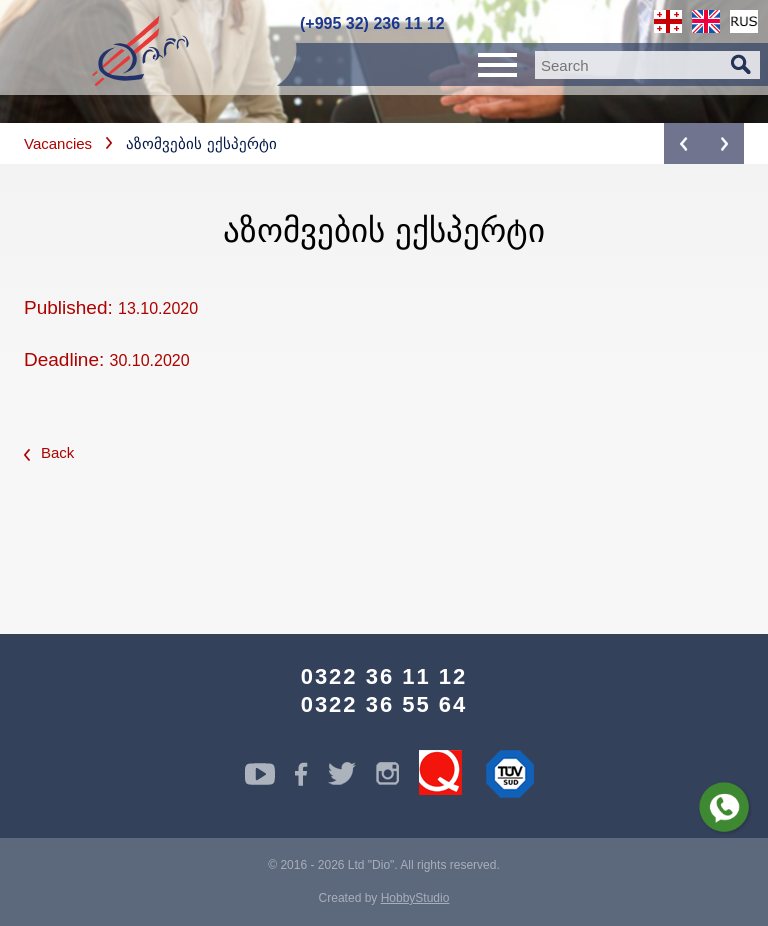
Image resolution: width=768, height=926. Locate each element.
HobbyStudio (415, 898)
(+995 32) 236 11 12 (372, 23)
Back (49, 452)
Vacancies (58, 143)
